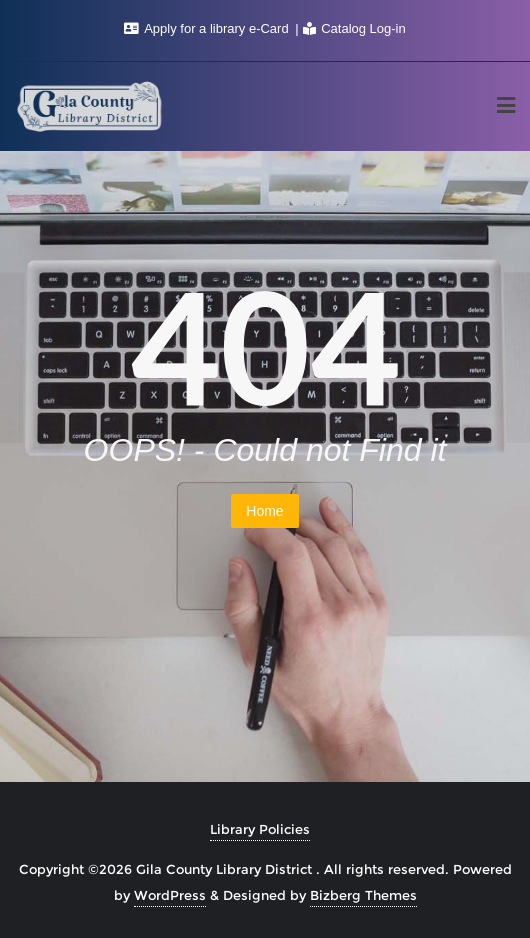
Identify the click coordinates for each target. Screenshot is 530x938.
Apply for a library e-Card (208, 28)
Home (264, 511)
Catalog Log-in (354, 28)
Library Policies (260, 829)
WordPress (170, 895)
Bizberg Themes (363, 895)
